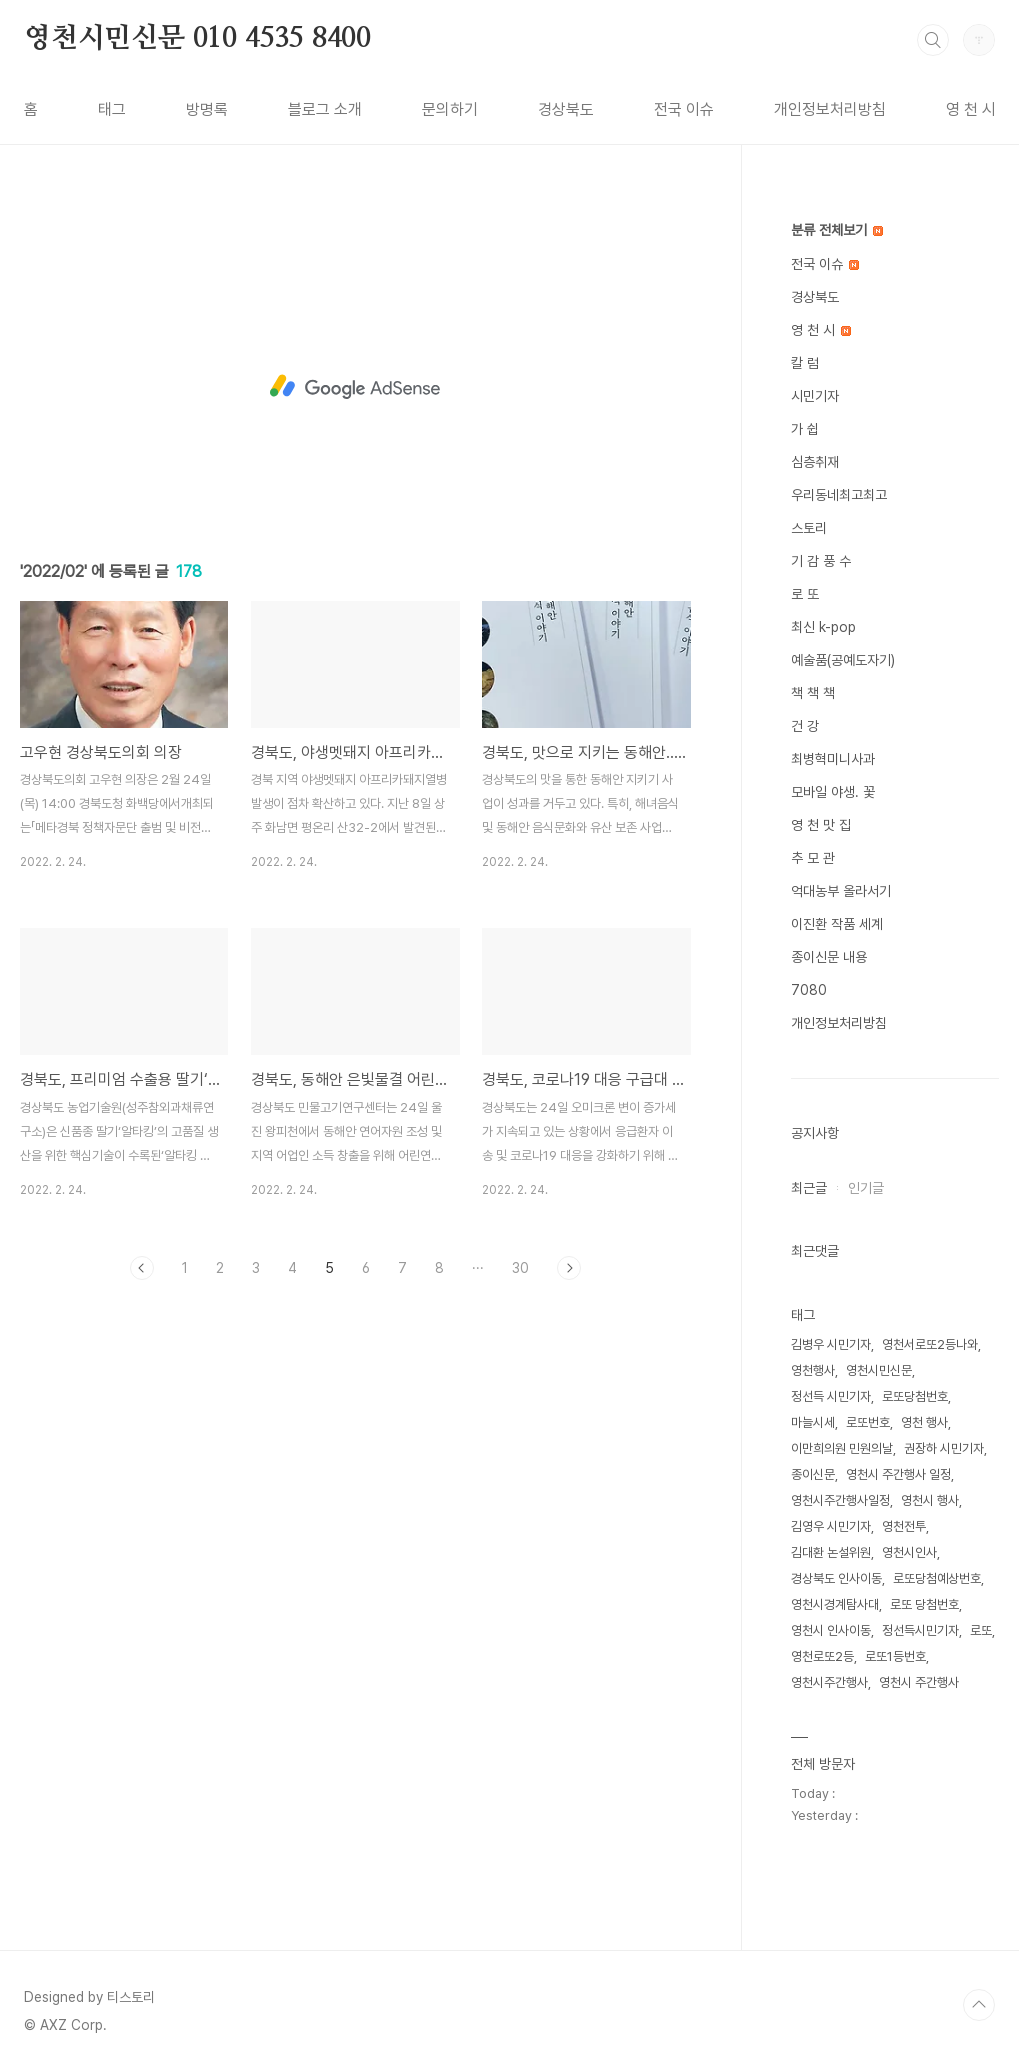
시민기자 (815, 396)
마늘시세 (813, 1422)
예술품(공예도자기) (843, 660)
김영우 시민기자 (831, 1526)
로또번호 (868, 1422)
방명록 (207, 109)
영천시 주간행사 (919, 1682)
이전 (142, 1268)
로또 (981, 1630)
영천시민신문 (879, 1370)
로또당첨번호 (915, 1396)
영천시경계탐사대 (835, 1604)
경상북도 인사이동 (836, 1578)
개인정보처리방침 (830, 109)
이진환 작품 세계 (837, 924)
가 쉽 (805, 429)
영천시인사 (909, 1552)
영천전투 (904, 1526)
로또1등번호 (895, 1656)
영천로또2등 (822, 1656)
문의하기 (450, 109)
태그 (112, 109)
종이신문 (813, 1474)
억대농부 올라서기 (841, 891)
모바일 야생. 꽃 (833, 792)
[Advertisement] (355, 387)
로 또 (805, 594)
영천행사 (813, 1370)
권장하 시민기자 (944, 1448)
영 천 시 (971, 109)
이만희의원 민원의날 (842, 1448)
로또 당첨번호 (924, 1604)
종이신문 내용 (829, 957)
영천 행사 (924, 1422)
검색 (933, 40)
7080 (809, 990)
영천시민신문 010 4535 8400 (197, 39)
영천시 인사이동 (831, 1630)
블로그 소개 (325, 109)
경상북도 (566, 109)
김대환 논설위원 (831, 1552)
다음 (569, 1268)
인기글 (866, 1188)
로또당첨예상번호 (937, 1578)
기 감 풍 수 (821, 561)
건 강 (805, 726)
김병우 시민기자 (831, 1344)
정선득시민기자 (920, 1630)
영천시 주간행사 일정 (898, 1474)
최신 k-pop (823, 627)
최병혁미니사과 (833, 759)
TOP (979, 2005)
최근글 (809, 1188)
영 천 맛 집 (821, 825)
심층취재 (815, 462)
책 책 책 (813, 693)
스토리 (809, 528)
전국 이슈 (684, 109)
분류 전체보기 (837, 230)
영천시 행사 (930, 1500)
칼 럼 (805, 363)
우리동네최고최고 (839, 495)
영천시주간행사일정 (840, 1500)
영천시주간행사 (829, 1682)
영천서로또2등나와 (930, 1344)
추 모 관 (813, 858)
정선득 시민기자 (831, 1396)
